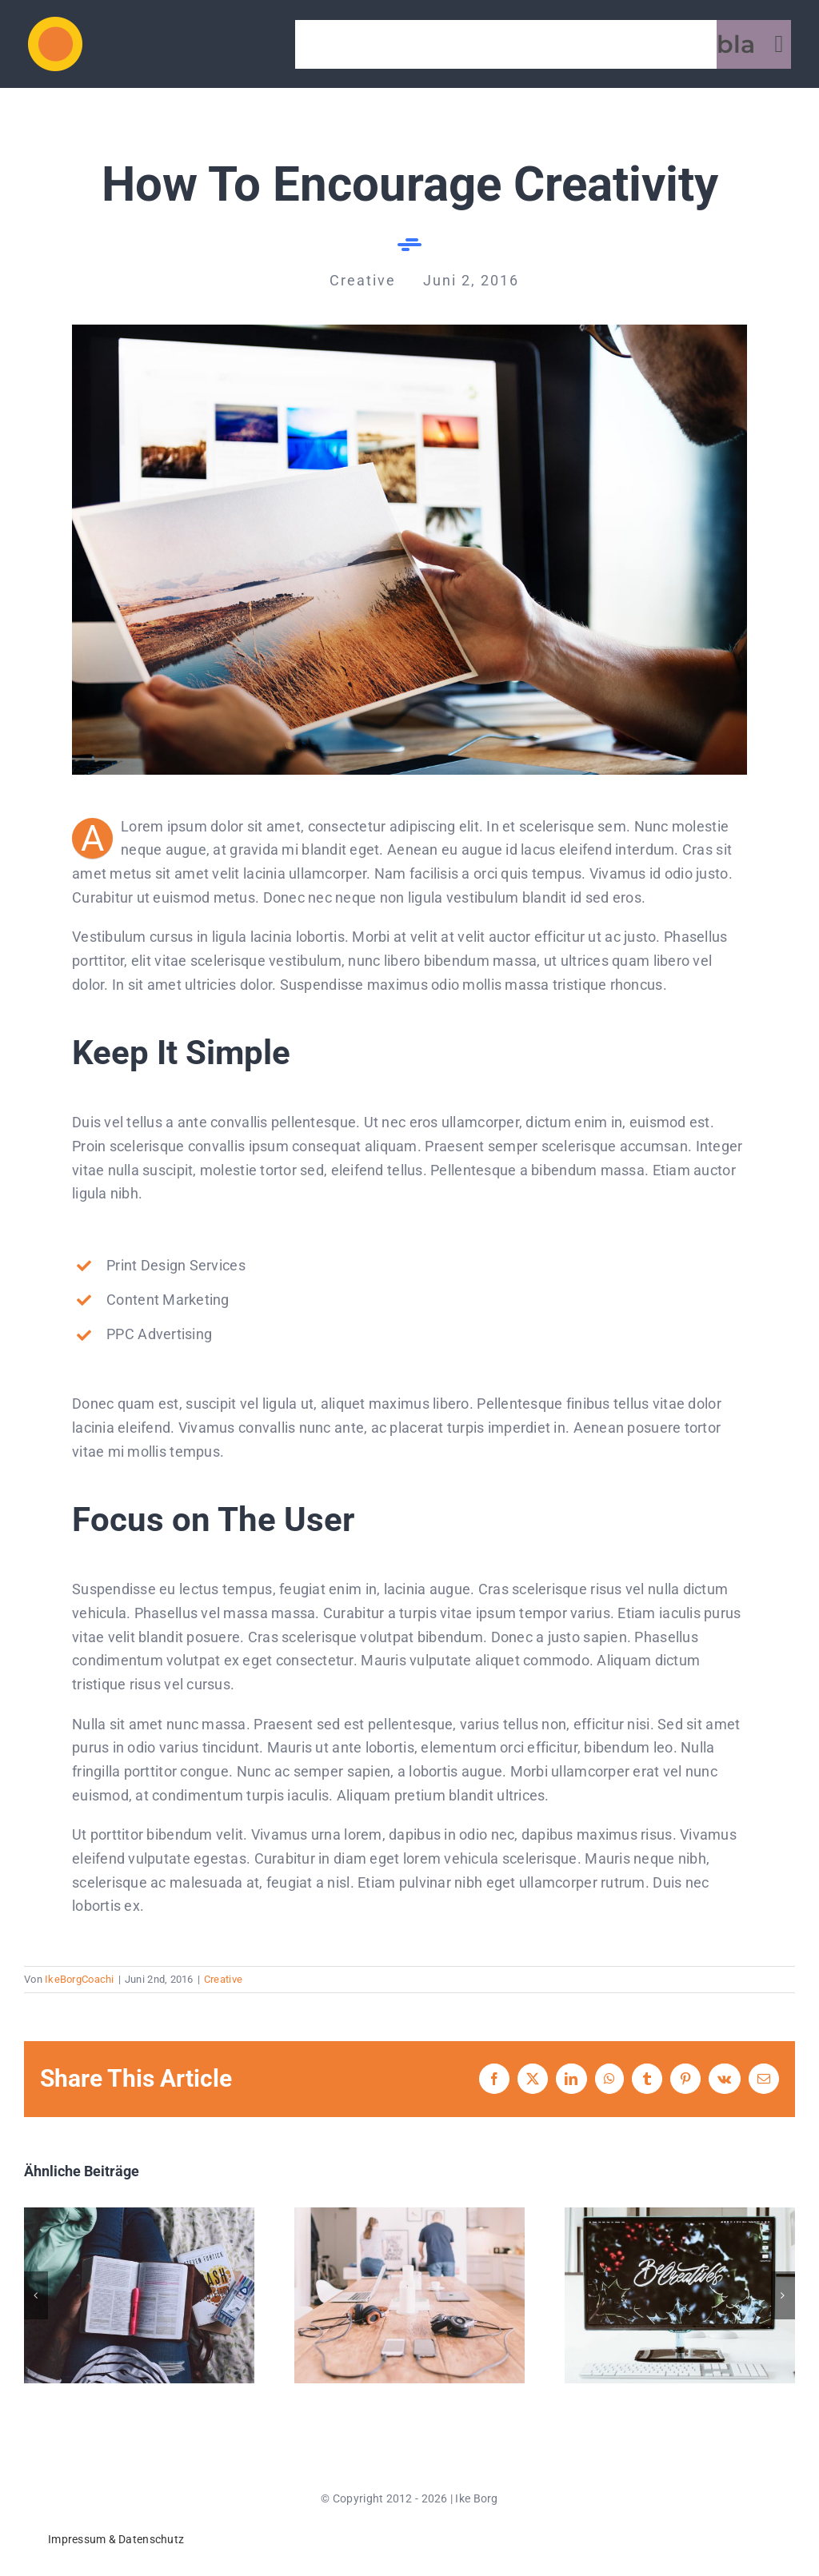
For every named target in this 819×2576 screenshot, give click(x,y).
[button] (36, 2295)
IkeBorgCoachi (79, 1979)
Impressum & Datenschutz (116, 2539)
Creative (223, 1979)
